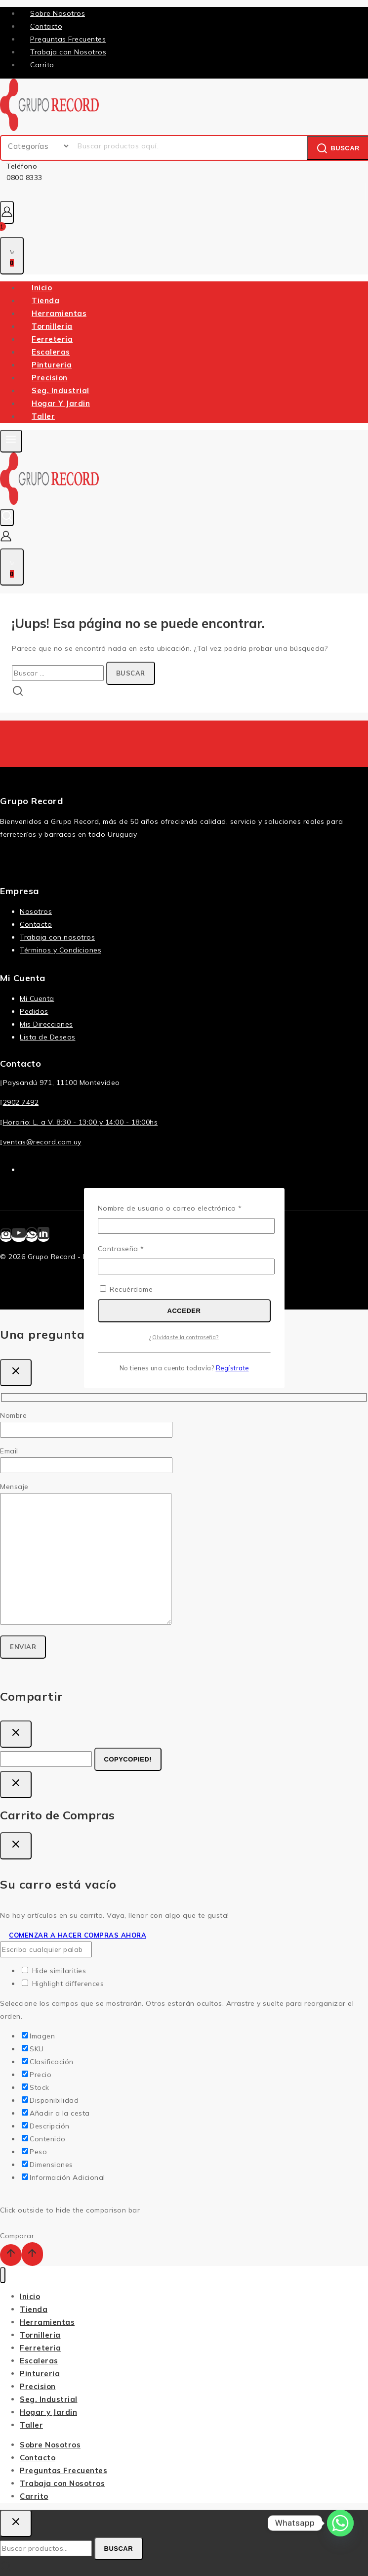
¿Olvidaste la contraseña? (184, 1337)
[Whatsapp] (340, 2523)
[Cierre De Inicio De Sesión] (16, 1784)
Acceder (184, 1310)
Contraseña (140, 1247)
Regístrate (232, 1368)
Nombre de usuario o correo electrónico (184, 1207)
